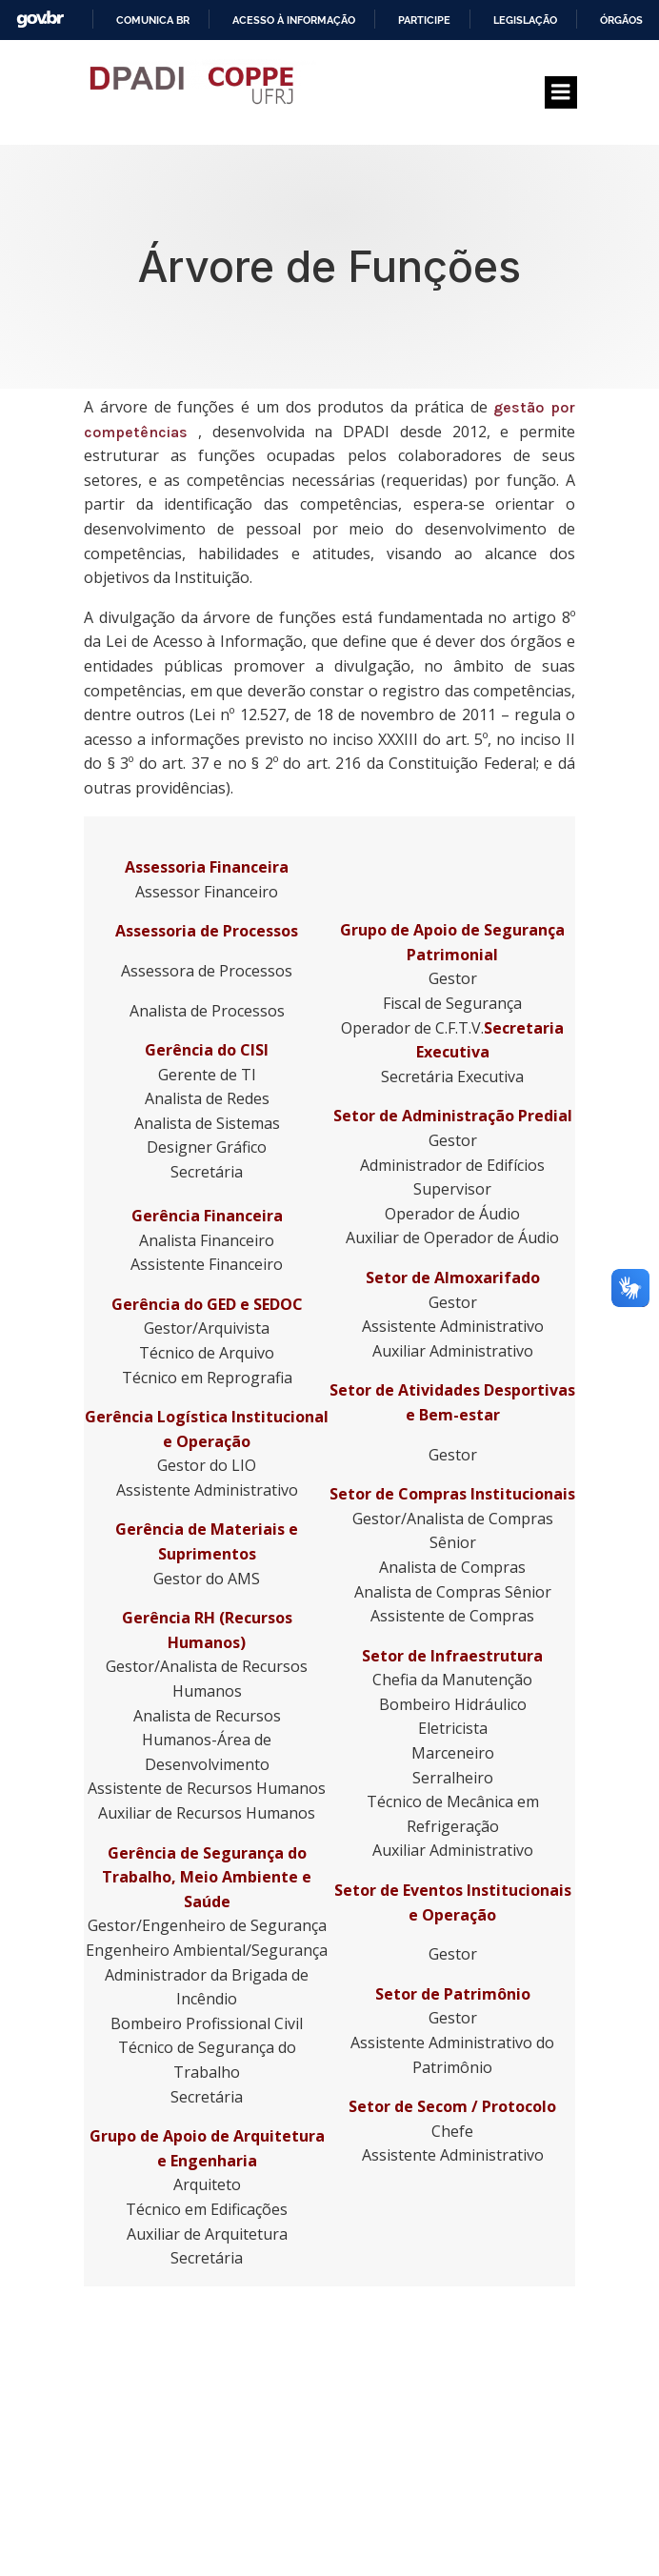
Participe (424, 20)
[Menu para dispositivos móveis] (561, 92)
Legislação (525, 20)
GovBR (40, 19)
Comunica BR (153, 20)
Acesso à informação (293, 20)
